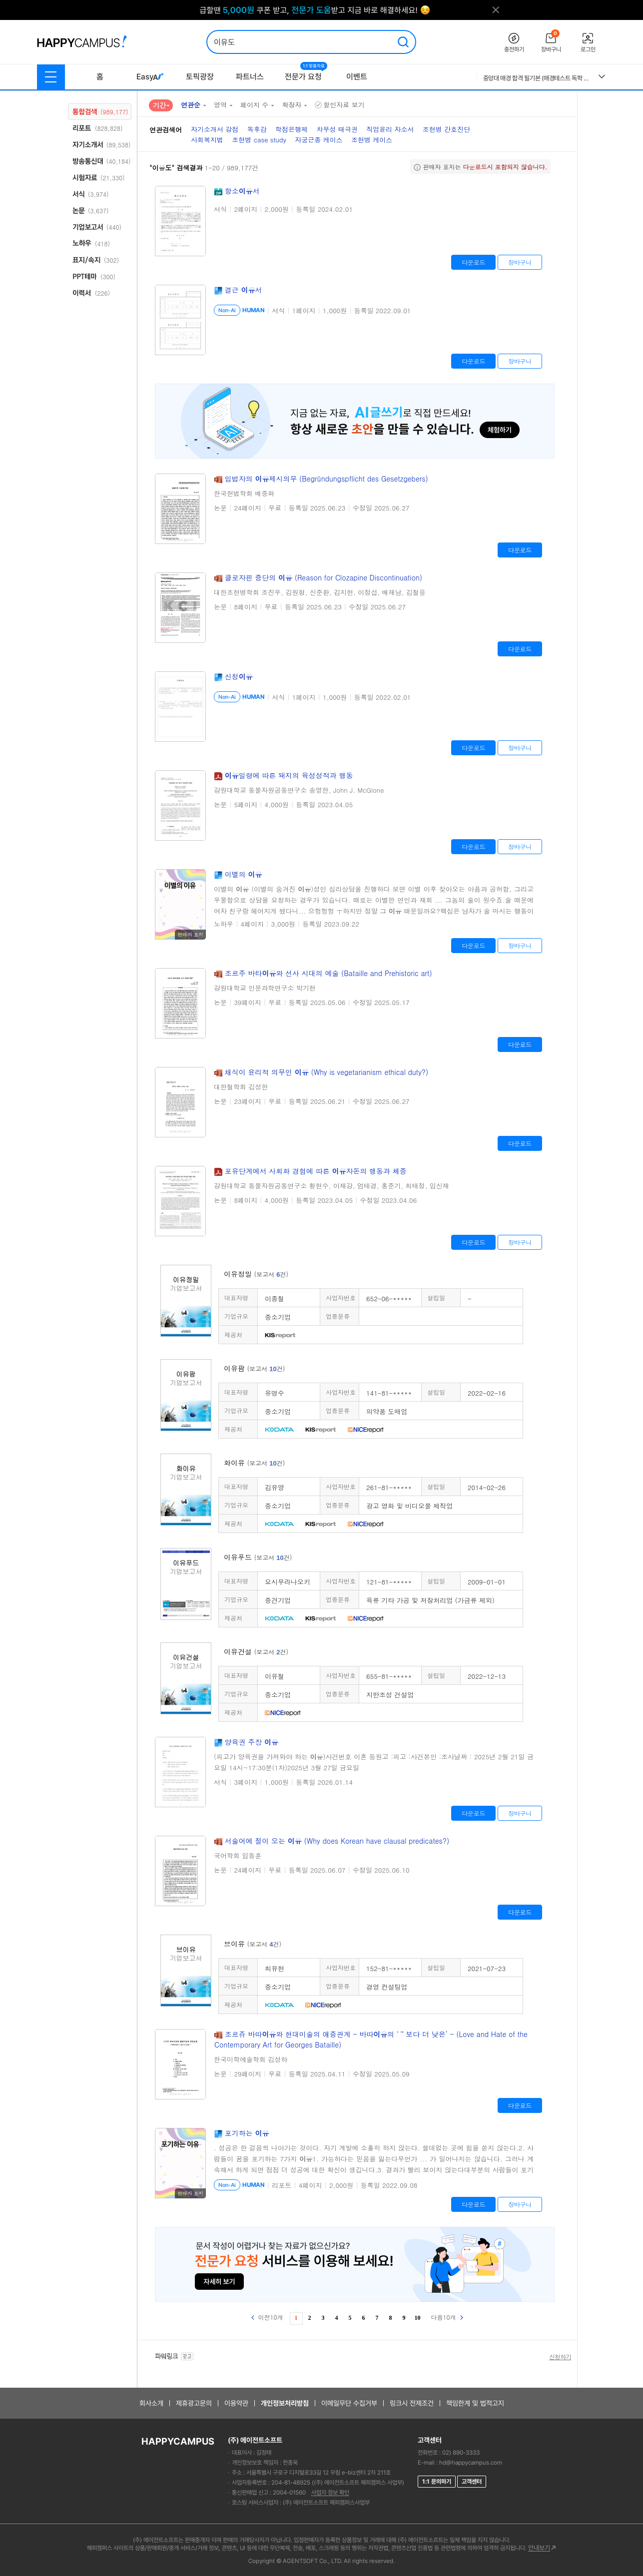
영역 (220, 104)
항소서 (242, 191)
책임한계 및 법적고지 (475, 2403)
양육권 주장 (251, 1742)
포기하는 (247, 2133)
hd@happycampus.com (470, 2462)
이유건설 (256, 1651)
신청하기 (560, 2357)
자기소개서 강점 (214, 129)
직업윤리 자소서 (390, 129)
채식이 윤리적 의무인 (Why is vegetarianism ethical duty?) (327, 1072)
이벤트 (356, 76)
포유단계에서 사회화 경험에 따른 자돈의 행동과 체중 (316, 1171)
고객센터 (472, 2482)
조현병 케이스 (371, 139)
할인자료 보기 (339, 104)
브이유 (252, 1944)
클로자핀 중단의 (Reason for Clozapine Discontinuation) (323, 577)
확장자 (291, 104)
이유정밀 (256, 1274)
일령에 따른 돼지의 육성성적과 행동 (289, 775)
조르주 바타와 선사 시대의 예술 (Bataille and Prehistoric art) (328, 973)
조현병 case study (259, 139)
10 (418, 2317)
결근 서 (243, 290)
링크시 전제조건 (412, 2403)
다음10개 (447, 2317)
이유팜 (254, 1368)
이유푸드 (258, 1557)
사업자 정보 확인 (330, 2492)
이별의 (243, 874)
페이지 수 (254, 104)
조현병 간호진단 (446, 129)
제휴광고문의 (194, 2403)
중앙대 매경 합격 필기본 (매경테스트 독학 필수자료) (537, 78)
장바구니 (520, 262)
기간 (159, 104)
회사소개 (151, 2403)
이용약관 (236, 2403)
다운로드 (473, 262)
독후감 (257, 129)
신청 (239, 676)
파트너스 (250, 76)
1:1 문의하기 (436, 2482)
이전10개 (267, 2317)
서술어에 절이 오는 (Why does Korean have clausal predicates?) (337, 1841)
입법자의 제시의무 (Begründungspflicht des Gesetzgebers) (326, 479)
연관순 (190, 104)
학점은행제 (291, 129)
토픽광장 (200, 76)
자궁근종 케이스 (318, 139)
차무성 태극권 (336, 129)
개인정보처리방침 (285, 2403)
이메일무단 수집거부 (349, 2403)
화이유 (254, 1463)
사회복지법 (207, 139)
